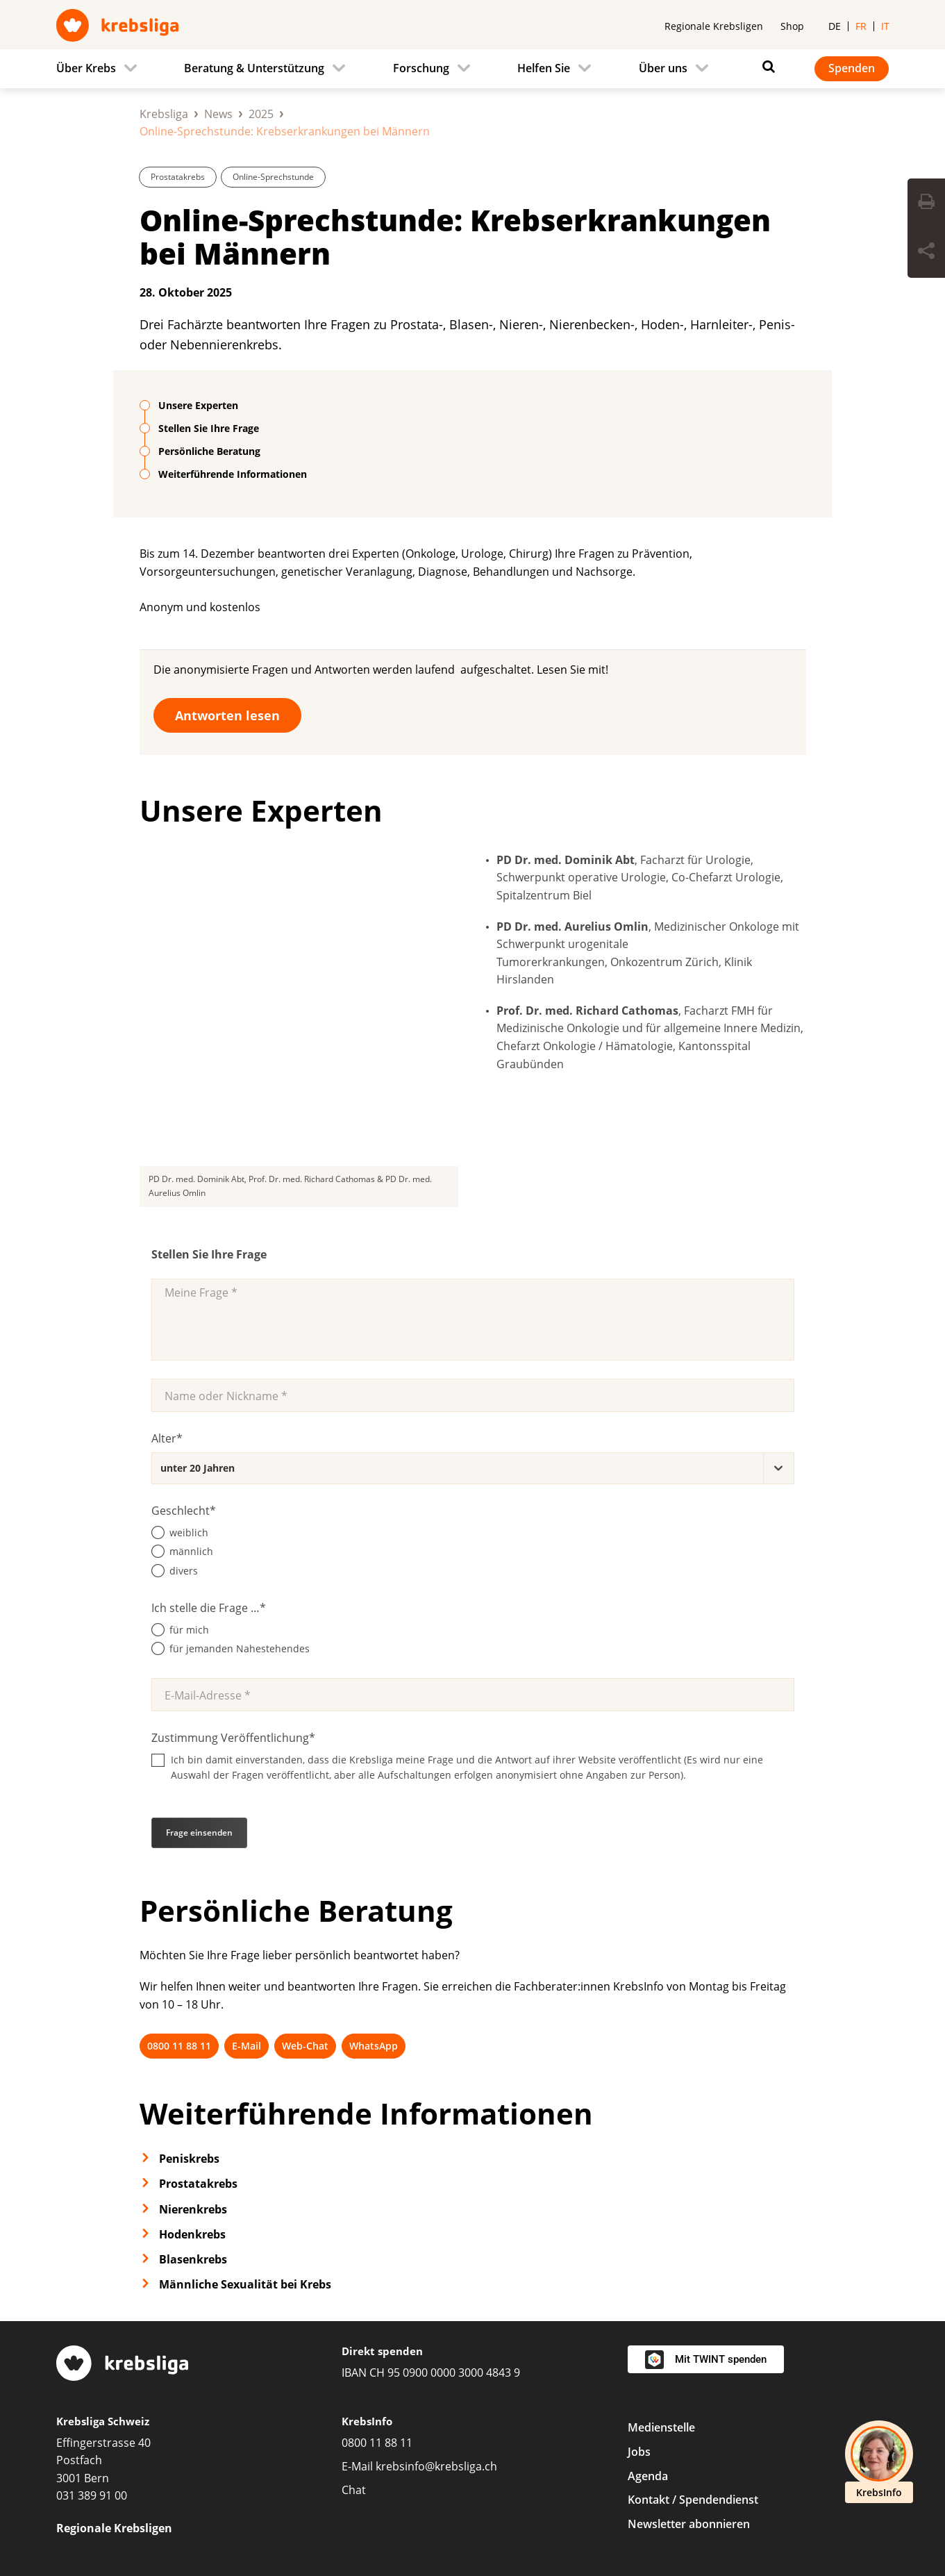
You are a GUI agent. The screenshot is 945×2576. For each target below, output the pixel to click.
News (218, 114)
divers (183, 1434)
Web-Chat (305, 1910)
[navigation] (472, 68)
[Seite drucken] (926, 203)
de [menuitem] (834, 26)
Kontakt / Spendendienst (693, 2364)
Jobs (639, 2315)
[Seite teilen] (926, 253)
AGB (462, 2517)
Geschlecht (183, 1374)
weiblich (188, 1396)
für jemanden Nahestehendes (239, 1513)
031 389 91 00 (91, 2360)
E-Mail (246, 1910)
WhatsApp (373, 1910)
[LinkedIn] (834, 2458)
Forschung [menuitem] (421, 68)
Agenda (648, 2340)
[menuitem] (100, 68)
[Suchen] (765, 66)
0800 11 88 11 (179, 1910)
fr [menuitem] (861, 26)
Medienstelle (661, 2291)
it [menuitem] (885, 26)
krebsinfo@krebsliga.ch (436, 2330)
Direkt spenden (382, 2215)
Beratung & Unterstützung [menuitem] (254, 68)
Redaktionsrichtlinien (657, 2517)
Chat (354, 2353)
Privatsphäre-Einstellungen (127, 2517)
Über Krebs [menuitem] (86, 68)
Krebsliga (164, 114)
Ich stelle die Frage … (208, 1472)
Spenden (851, 68)
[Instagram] (789, 2458)
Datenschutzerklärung (367, 2517)
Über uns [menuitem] (663, 68)
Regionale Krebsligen (713, 26)
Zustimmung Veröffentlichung (233, 1601)
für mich (189, 1494)
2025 (261, 114)
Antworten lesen (227, 715)
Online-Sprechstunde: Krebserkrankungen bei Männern (455, 236)
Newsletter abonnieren (689, 2388)
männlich (191, 1415)
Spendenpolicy (537, 2517)
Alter (167, 1302)
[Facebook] (744, 2458)
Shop (792, 26)
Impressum (253, 2517)
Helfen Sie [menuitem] (543, 68)
